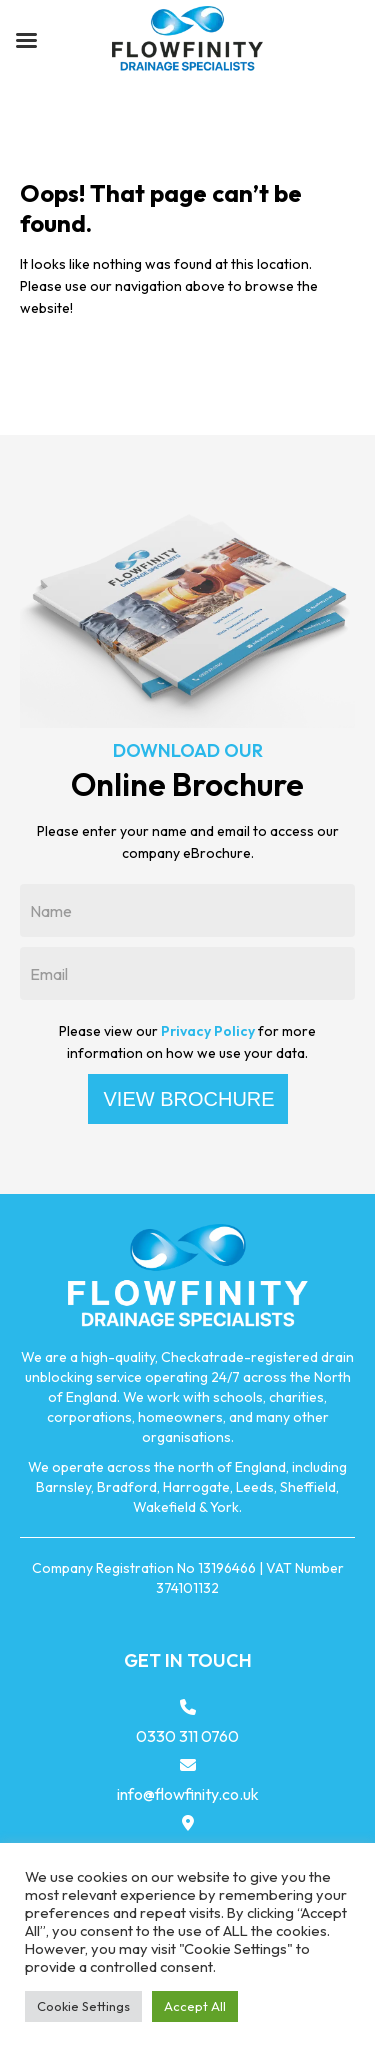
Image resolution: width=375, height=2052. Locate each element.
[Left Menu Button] (26, 40)
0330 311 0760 (187, 1736)
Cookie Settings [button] (83, 2006)
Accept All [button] (195, 2006)
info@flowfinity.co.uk (188, 1794)
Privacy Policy (208, 1031)
